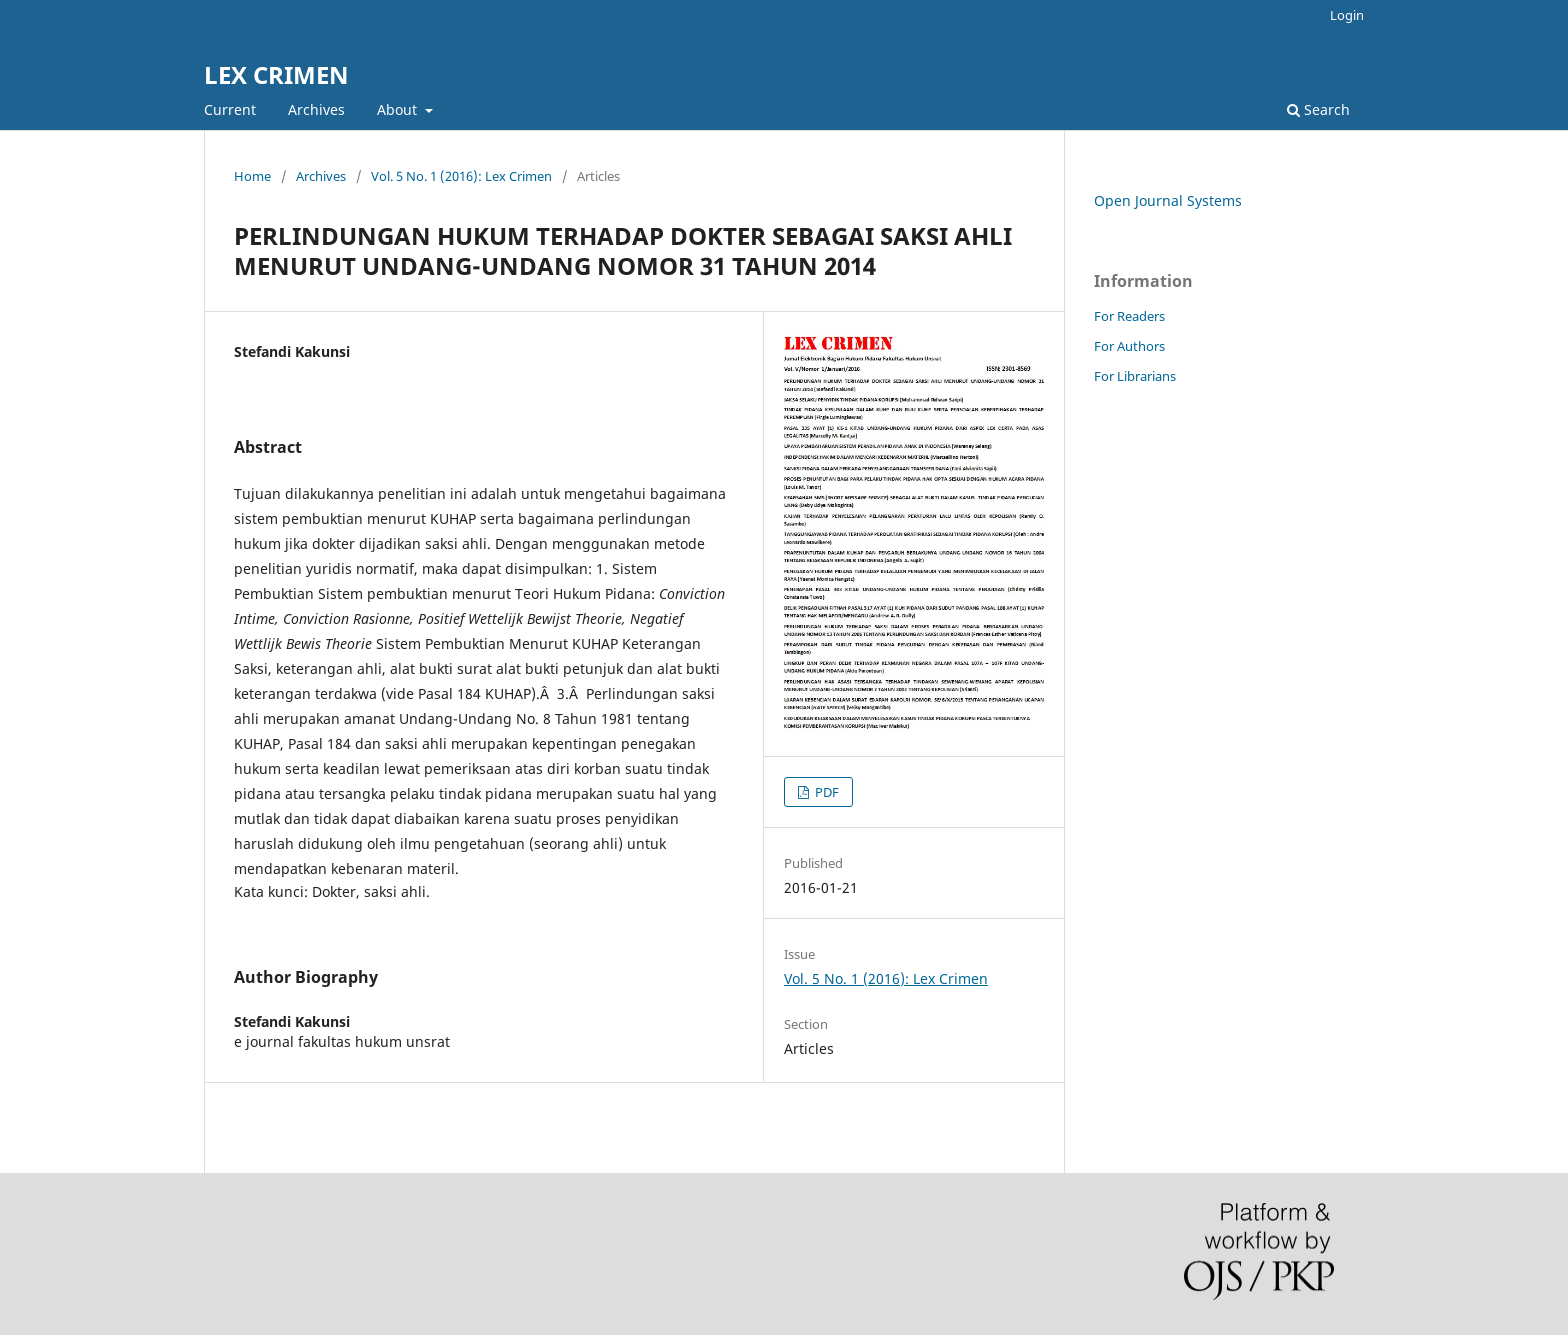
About (399, 109)
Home (252, 176)
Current (230, 109)
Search (1318, 109)
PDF (825, 792)
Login (1347, 15)
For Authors (1129, 346)
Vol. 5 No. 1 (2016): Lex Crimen (461, 176)
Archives (316, 109)
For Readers (1129, 316)
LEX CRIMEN (276, 74)
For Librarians (1135, 376)
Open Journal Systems (1168, 200)
